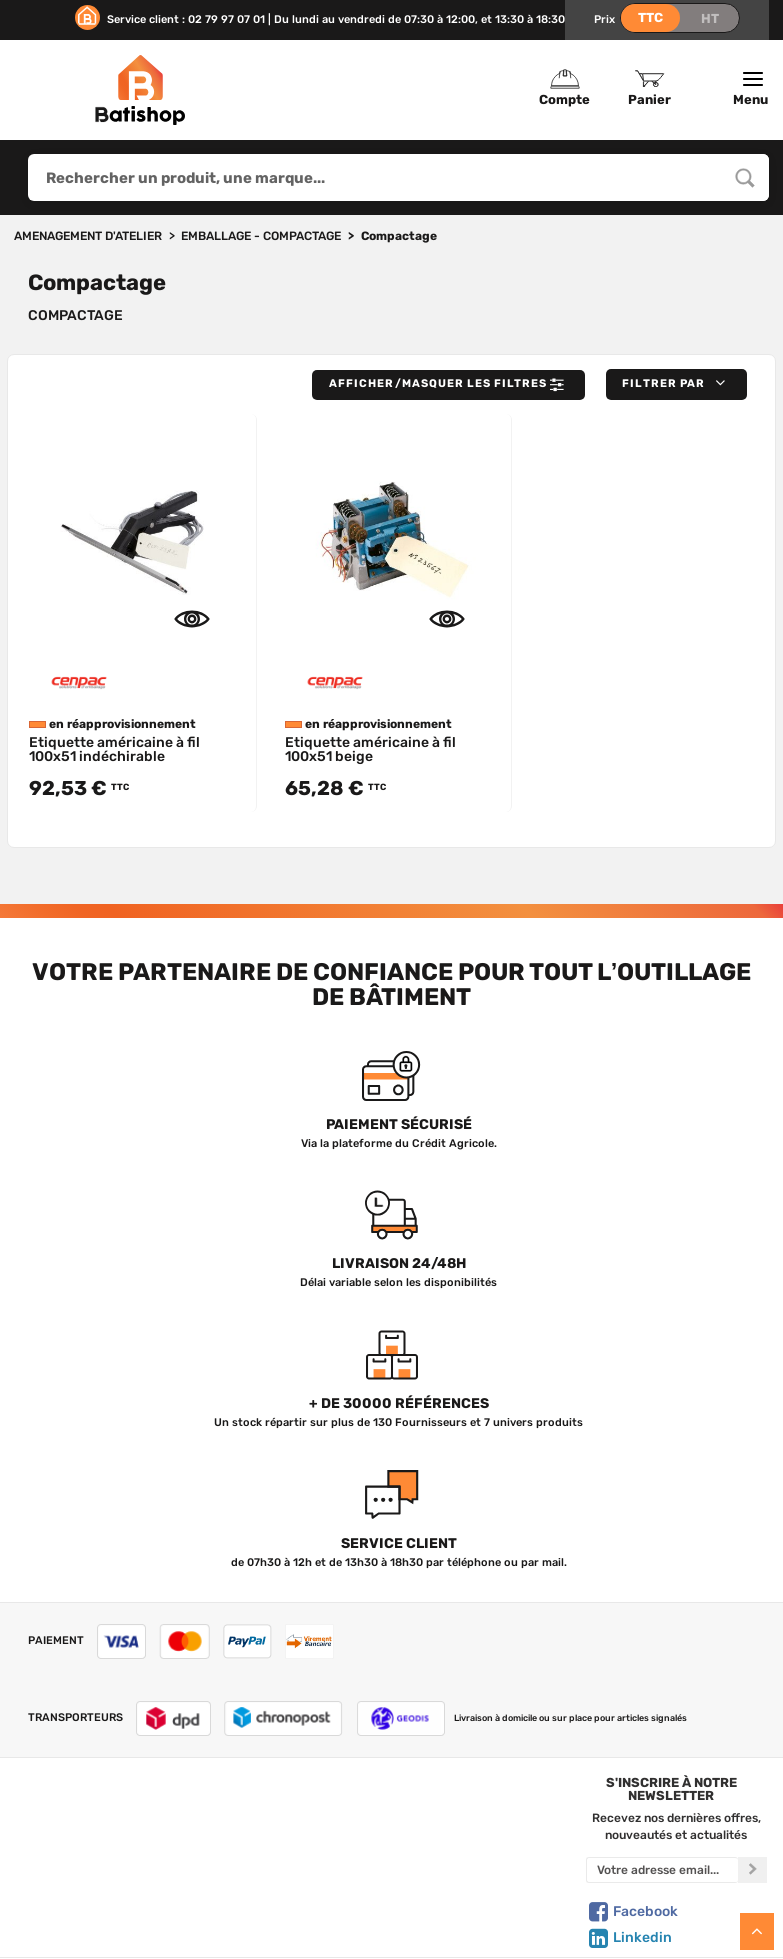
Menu (753, 89)
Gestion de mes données (484, 1877)
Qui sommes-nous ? (103, 1815)
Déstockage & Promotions (291, 1918)
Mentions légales (103, 1898)
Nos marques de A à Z (291, 1835)
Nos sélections (292, 1856)
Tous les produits (291, 1815)
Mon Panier (484, 1835)
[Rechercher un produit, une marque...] (745, 177)
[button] (676, 384)
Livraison (103, 1918)
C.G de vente (103, 1877)
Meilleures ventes (292, 1898)
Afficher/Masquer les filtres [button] (448, 385)
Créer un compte (484, 1815)
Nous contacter (103, 1835)
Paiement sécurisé (484, 1898)
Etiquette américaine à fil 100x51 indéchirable (114, 749)
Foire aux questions (103, 1856)
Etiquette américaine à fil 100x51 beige (370, 749)
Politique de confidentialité (484, 1856)
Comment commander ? (103, 1939)
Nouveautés (292, 1877)
